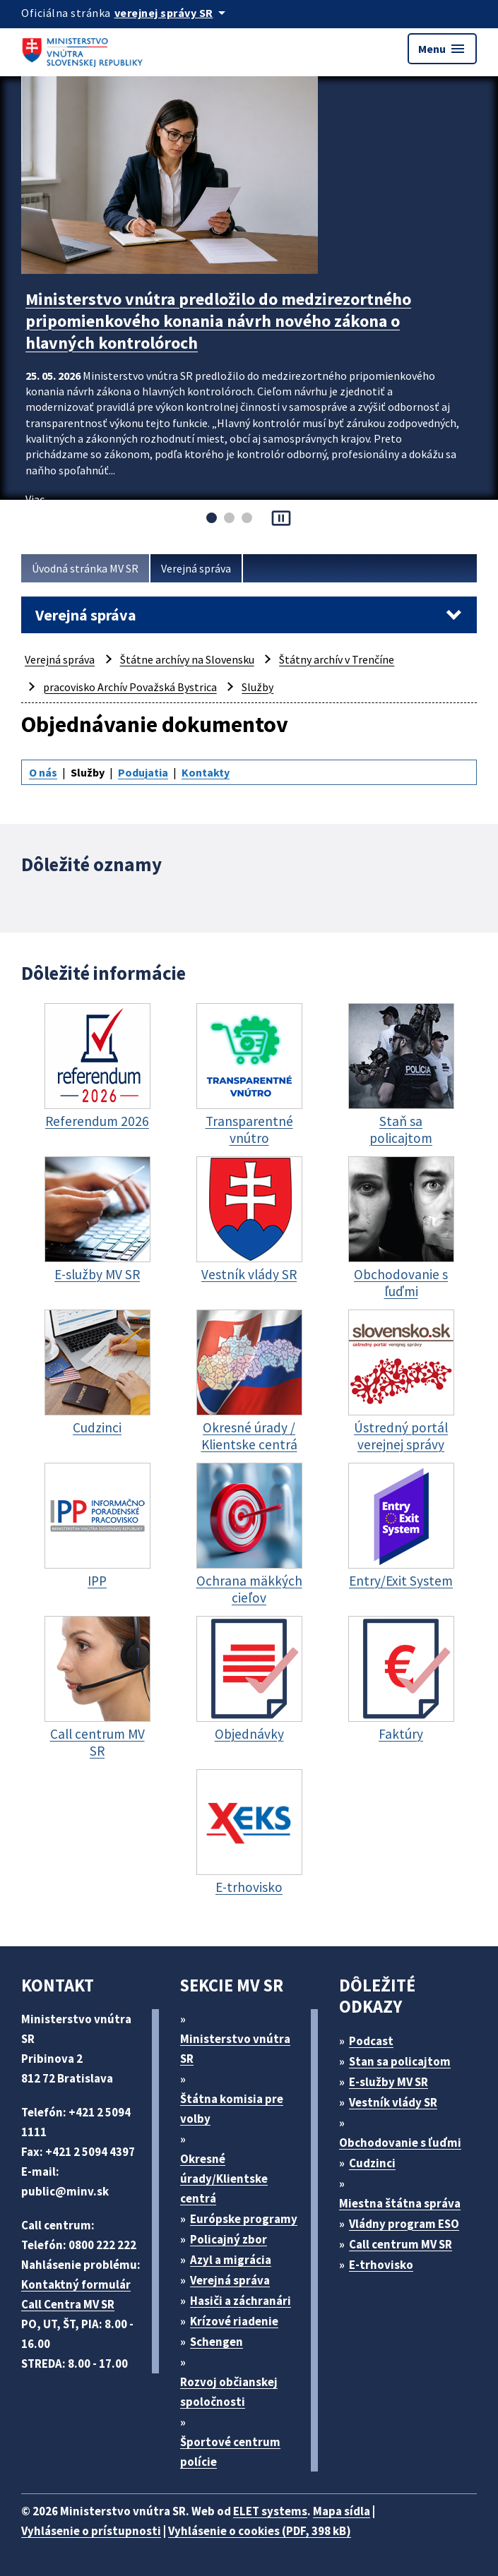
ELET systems (270, 2511)
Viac (35, 499)
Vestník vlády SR (393, 2102)
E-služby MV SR (388, 2082)
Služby (257, 687)
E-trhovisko (381, 2264)
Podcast (371, 2041)
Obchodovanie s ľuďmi (400, 2142)
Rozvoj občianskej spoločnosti (229, 2391)
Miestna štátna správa (400, 2203)
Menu (442, 48)
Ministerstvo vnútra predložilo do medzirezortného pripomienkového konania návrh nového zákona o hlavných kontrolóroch (218, 321)
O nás (43, 772)
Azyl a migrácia (230, 2260)
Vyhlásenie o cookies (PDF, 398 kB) (259, 2531)
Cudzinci (372, 2163)
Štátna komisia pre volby (231, 2108)
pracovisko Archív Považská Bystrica (130, 687)
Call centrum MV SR (400, 2244)
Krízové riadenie (234, 2321)
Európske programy (243, 2219)
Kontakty (206, 772)
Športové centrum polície (230, 2451)
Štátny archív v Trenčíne (336, 659)
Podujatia (143, 772)
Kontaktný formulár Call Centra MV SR (76, 2294)
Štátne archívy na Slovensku (187, 659)
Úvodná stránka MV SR (85, 568)
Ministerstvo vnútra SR (235, 2048)
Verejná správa (196, 568)
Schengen (216, 2341)
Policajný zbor (228, 2239)
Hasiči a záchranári (240, 2300)
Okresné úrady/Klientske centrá (224, 2178)
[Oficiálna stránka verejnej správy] (172, 12)
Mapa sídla (341, 2511)
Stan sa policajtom (400, 2061)
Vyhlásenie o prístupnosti (91, 2531)
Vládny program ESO (404, 2223)
